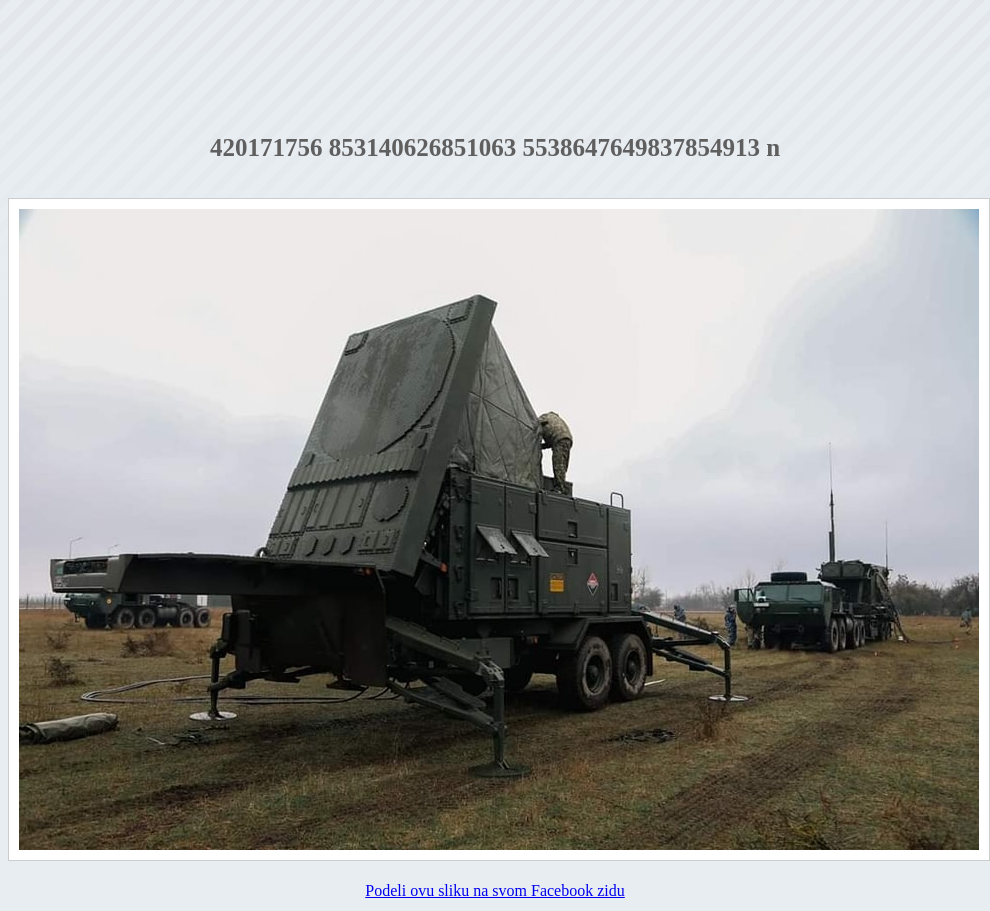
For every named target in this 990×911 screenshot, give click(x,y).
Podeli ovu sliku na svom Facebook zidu (495, 890)
